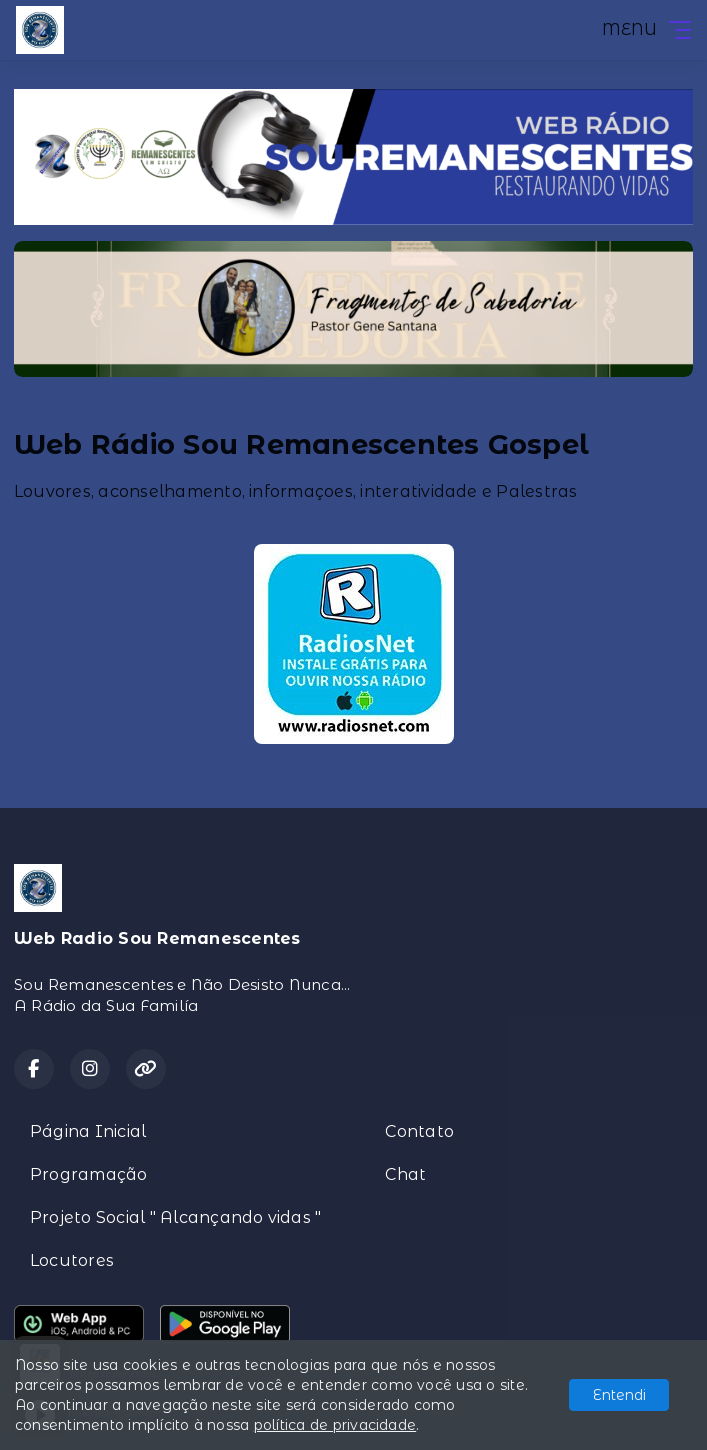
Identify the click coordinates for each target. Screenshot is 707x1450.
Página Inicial (88, 1131)
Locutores (72, 1260)
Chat (405, 1174)
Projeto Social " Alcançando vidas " (175, 1217)
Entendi (619, 1395)
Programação (89, 1174)
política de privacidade (335, 1425)
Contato (419, 1131)
